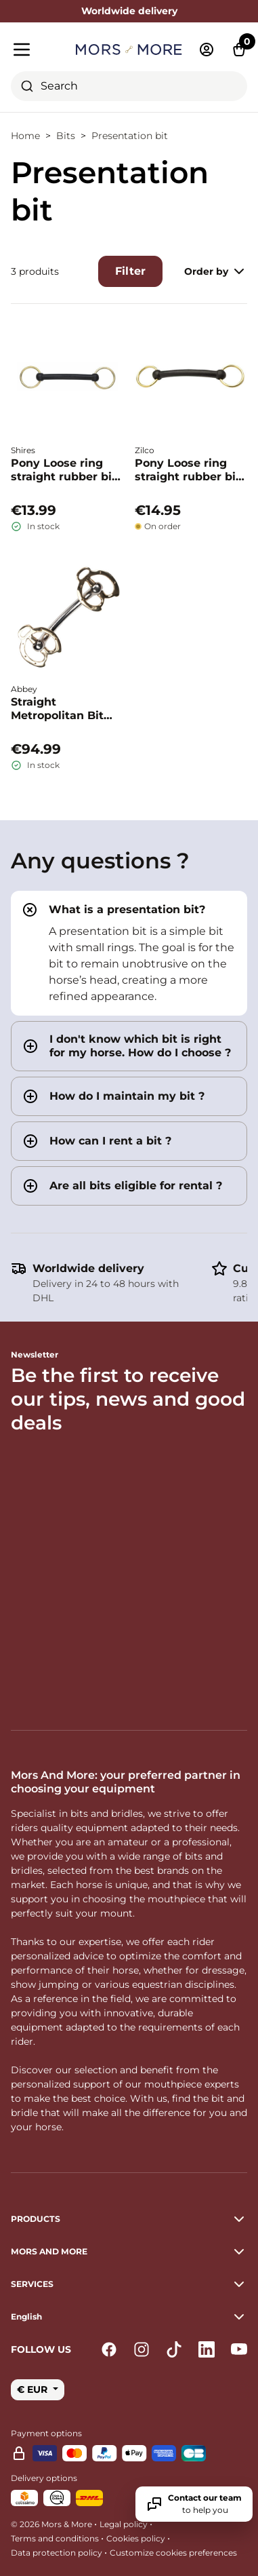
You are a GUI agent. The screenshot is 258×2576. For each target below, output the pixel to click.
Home (25, 136)
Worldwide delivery (88, 1268)
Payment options (46, 2433)
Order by (215, 271)
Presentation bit (129, 136)
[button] (129, 2317)
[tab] (129, 953)
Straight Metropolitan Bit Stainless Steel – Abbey (57, 709)
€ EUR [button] (33, 2389)
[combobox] (129, 86)
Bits (65, 136)
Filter (130, 271)
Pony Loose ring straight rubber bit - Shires (63, 470)
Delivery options (44, 2478)
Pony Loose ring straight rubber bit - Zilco (187, 470)
